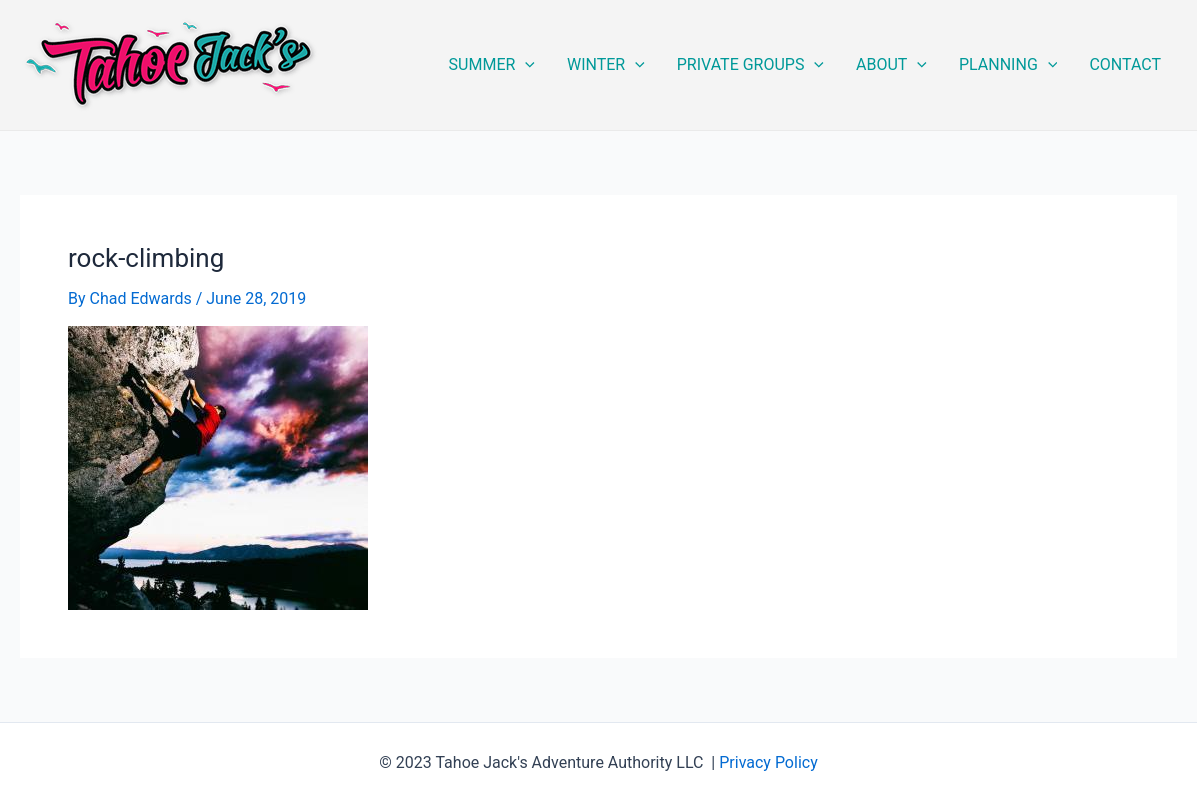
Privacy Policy (768, 762)
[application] (525, 65)
